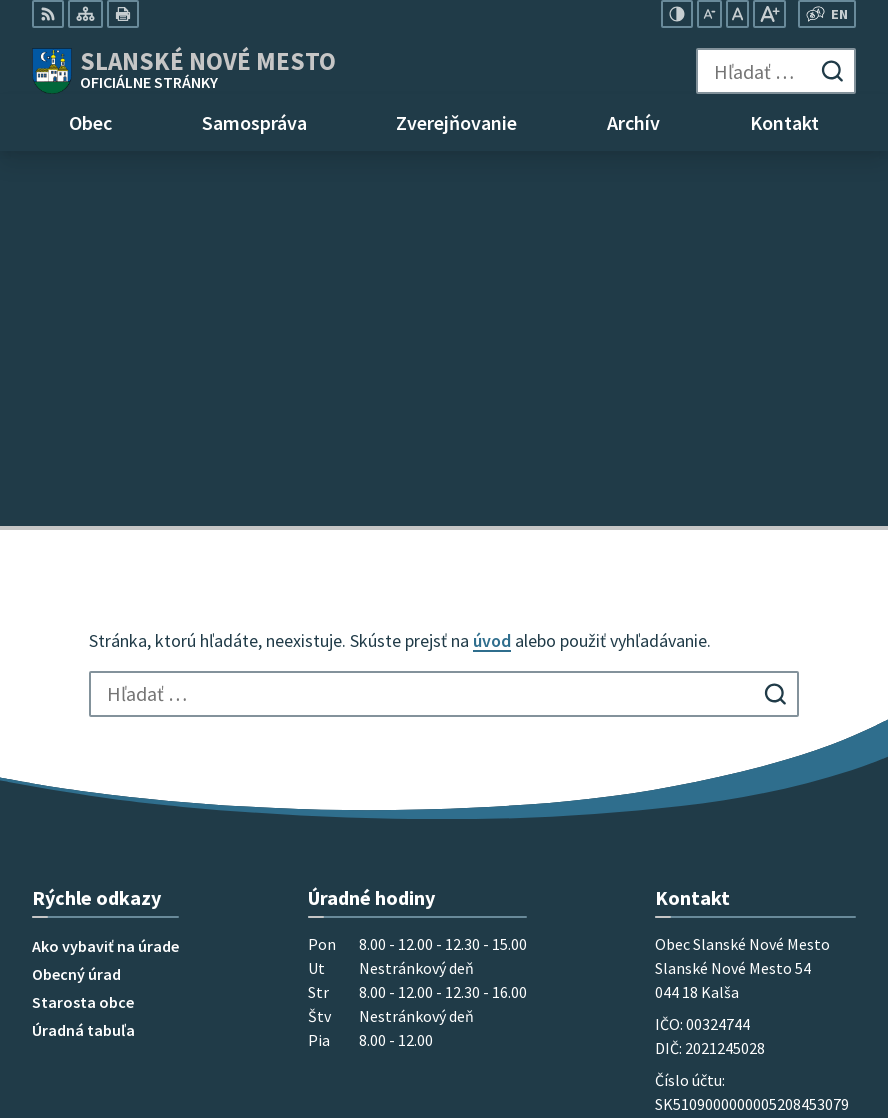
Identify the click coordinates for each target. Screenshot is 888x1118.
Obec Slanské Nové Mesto (233, 943)
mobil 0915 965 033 (720, 785)
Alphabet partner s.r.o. (293, 924)
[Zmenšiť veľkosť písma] (709, 14)
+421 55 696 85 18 (713, 761)
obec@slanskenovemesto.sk (755, 809)
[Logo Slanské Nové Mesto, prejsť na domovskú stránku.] (184, 71)
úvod (492, 265)
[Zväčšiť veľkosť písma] (769, 14)
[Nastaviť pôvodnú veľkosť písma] (737, 14)
